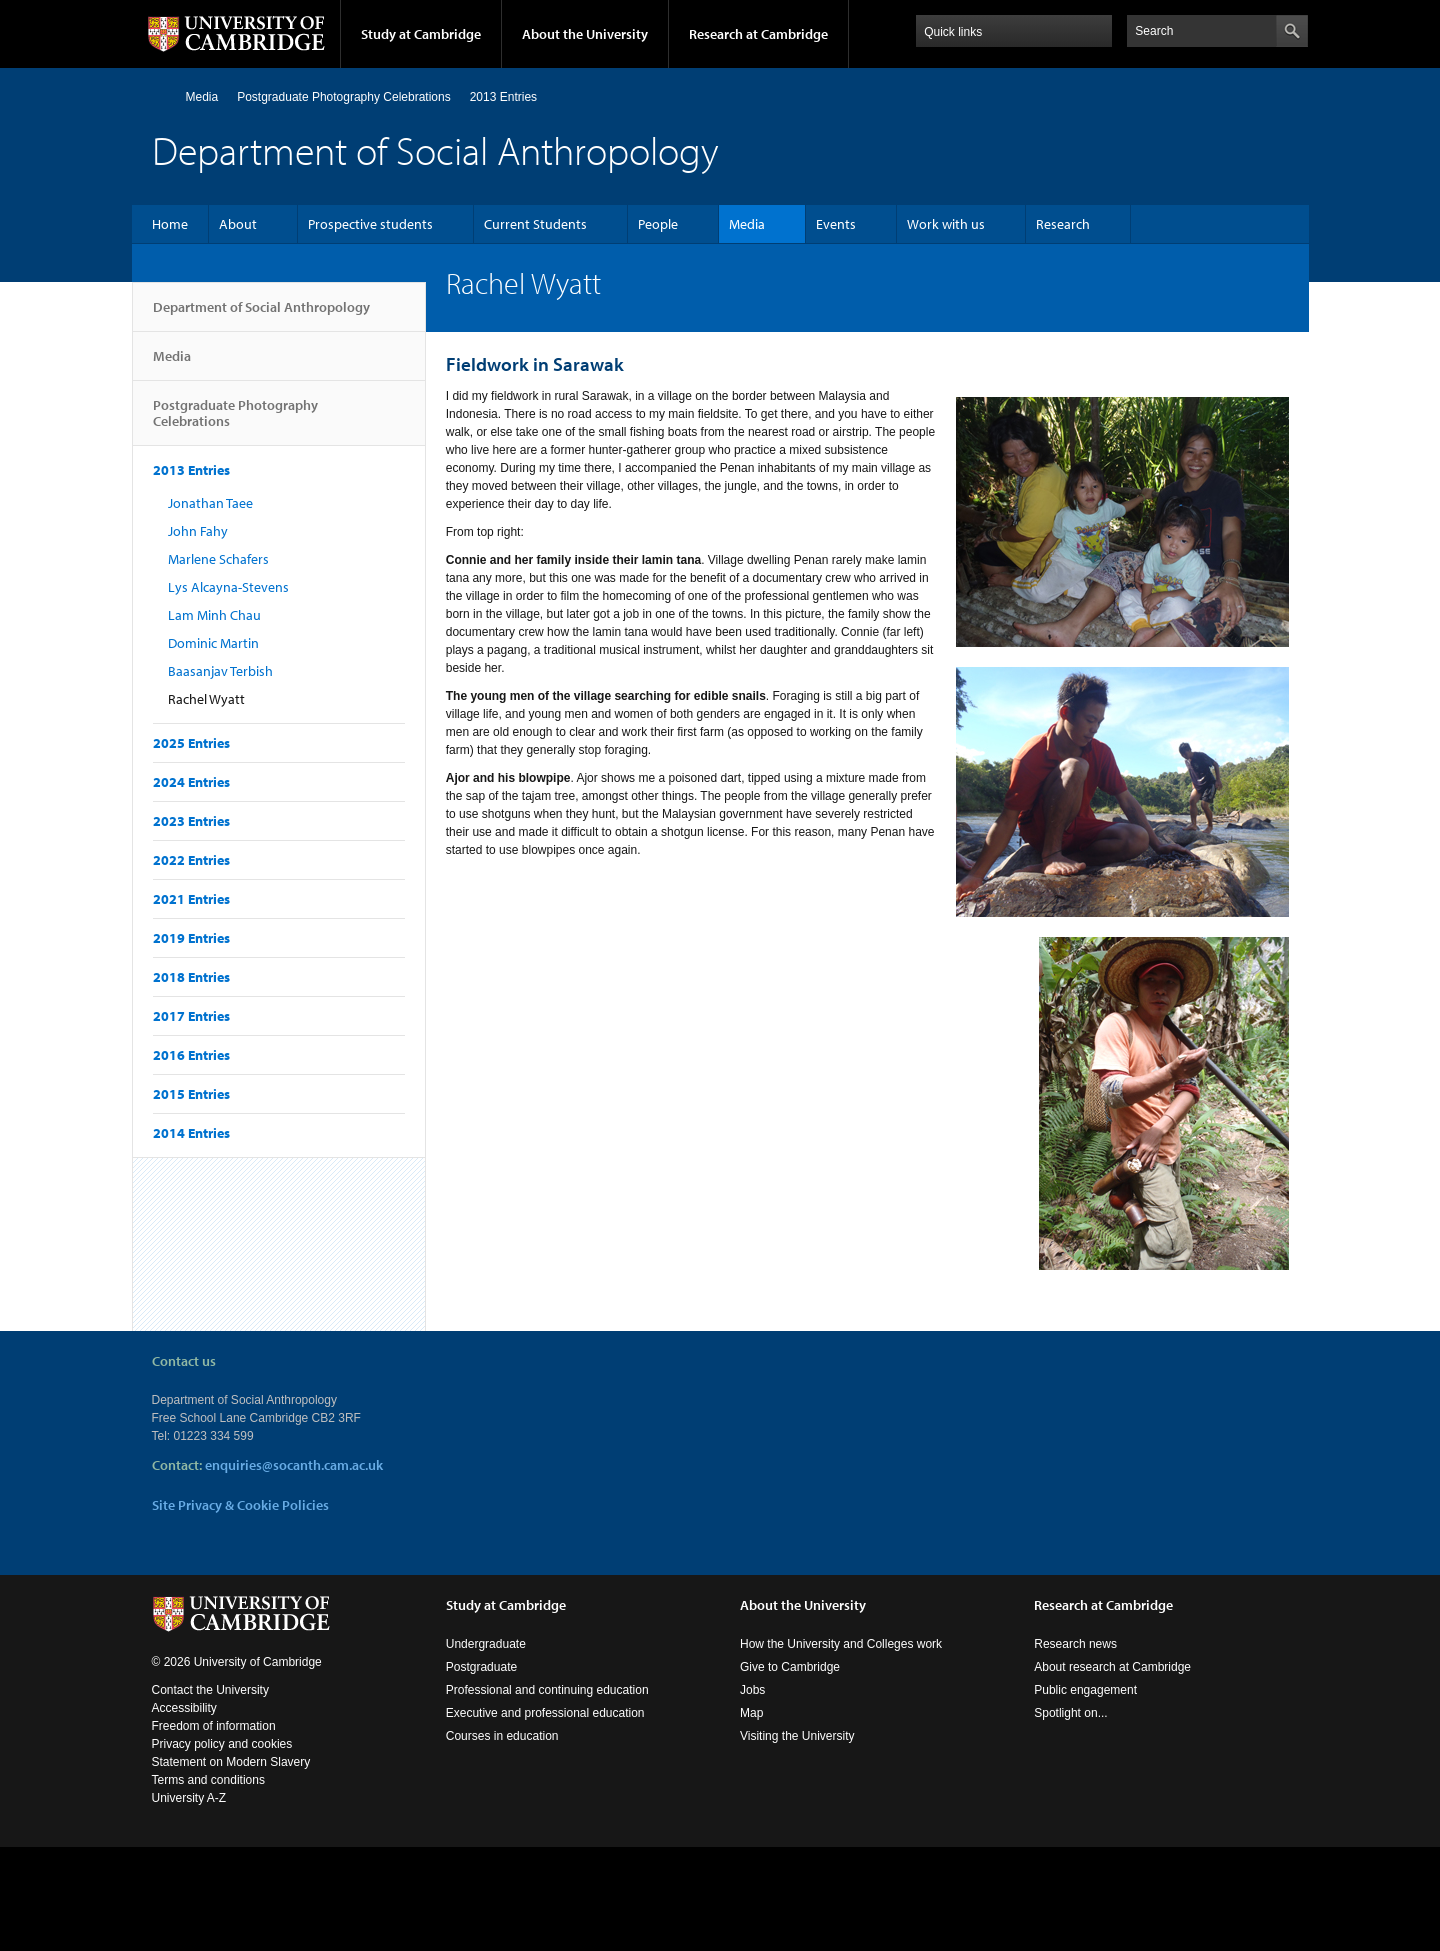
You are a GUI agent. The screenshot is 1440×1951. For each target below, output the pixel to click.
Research (1063, 224)
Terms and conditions (208, 1780)
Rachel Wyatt (206, 699)
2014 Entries (191, 1133)
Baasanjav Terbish (220, 671)
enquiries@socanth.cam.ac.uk (294, 1465)
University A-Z (189, 1798)
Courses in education (502, 1736)
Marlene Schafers (218, 559)
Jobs (752, 1690)
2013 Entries (503, 97)
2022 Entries (191, 860)
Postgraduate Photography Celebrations (343, 97)
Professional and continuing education (547, 1690)
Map (751, 1713)
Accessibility (184, 1708)
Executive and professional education (545, 1713)
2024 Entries (191, 782)
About (238, 224)
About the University (585, 34)
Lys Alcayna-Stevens (228, 587)
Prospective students (370, 224)
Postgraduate (481, 1667)
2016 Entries (191, 1055)
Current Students (535, 224)
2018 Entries (191, 977)
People (658, 224)
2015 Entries (191, 1094)
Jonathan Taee (210, 503)
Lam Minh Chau (214, 615)
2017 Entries (191, 1016)
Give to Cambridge (790, 1667)
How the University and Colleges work (841, 1644)
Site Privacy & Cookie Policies (240, 1505)
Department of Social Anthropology (261, 315)
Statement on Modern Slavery (231, 1762)
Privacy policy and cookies (222, 1744)
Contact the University (210, 1690)
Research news (1075, 1644)
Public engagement (1085, 1690)
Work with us (946, 224)
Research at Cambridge (758, 34)
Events (836, 224)
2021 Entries (191, 899)
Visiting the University (797, 1736)
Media (202, 97)
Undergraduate (486, 1644)
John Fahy (198, 531)
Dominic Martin (213, 643)
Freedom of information (214, 1726)
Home (160, 96)
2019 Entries (191, 938)
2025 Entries (191, 743)
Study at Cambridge (421, 34)
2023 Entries (191, 821)
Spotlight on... (1070, 1713)
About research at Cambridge (1112, 1667)
